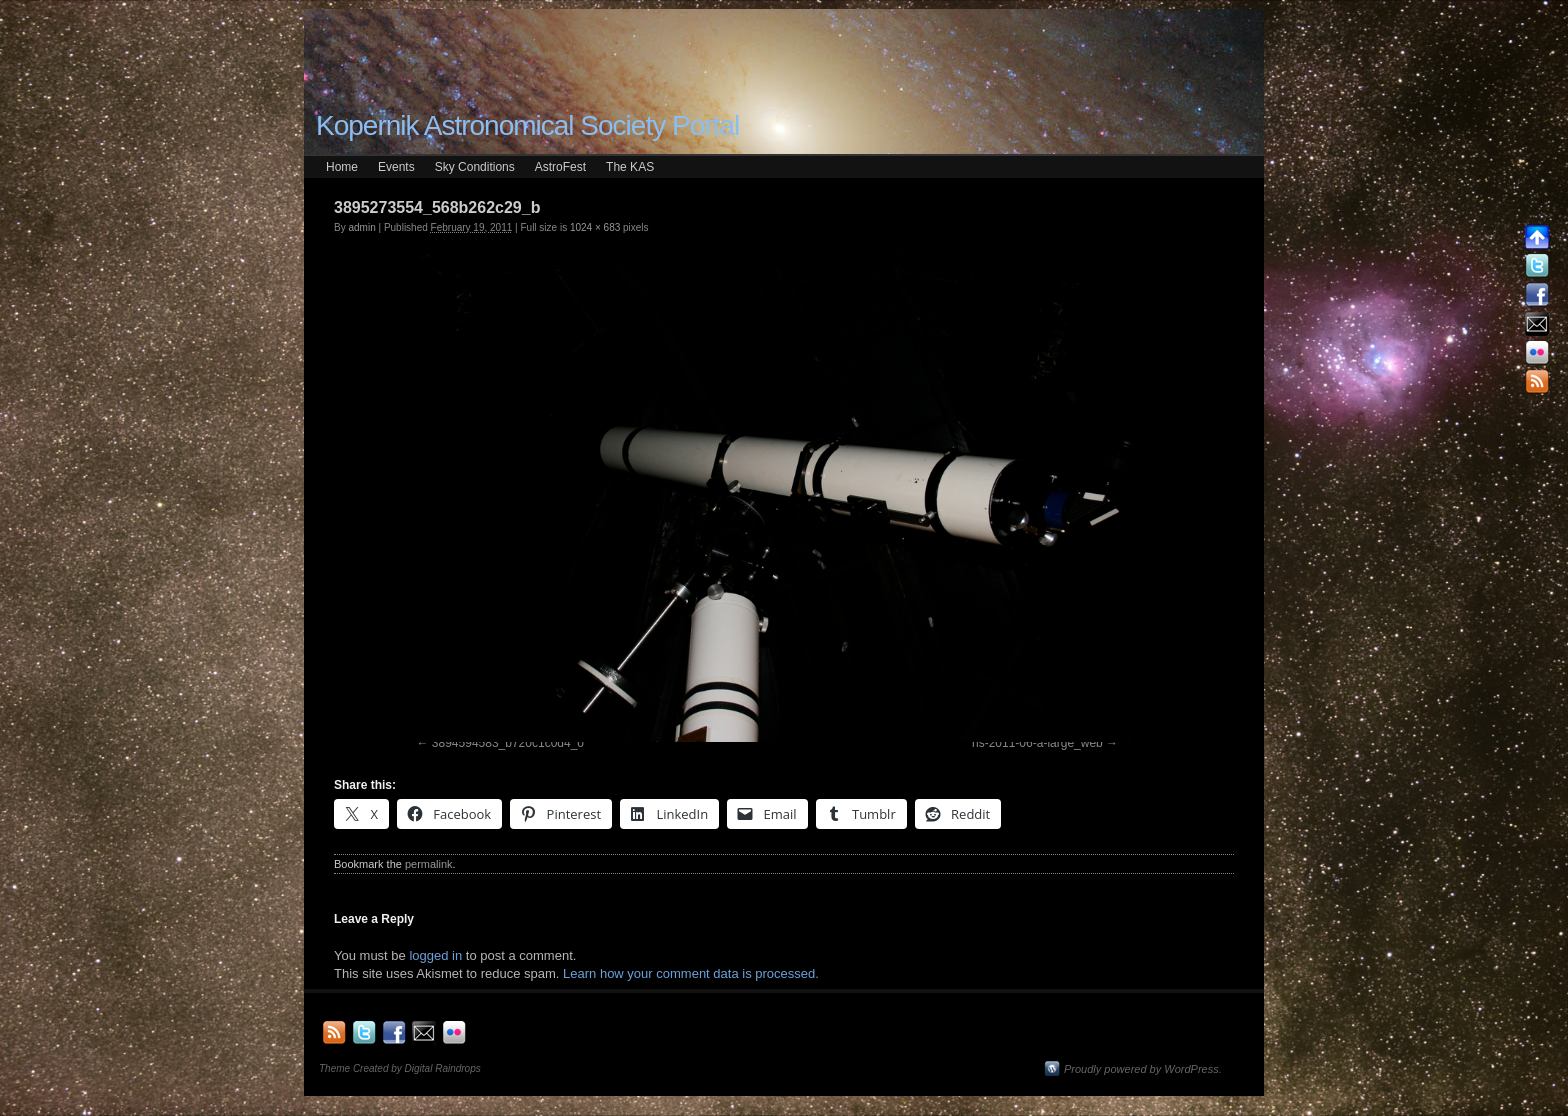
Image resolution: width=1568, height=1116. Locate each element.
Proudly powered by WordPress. (1143, 1069)
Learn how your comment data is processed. (691, 973)
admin (361, 227)
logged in (435, 955)
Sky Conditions (475, 167)
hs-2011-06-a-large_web (1037, 743)
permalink (429, 864)
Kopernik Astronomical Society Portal (527, 125)
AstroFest (560, 167)
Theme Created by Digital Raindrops (400, 1068)
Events (396, 167)
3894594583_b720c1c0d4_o (508, 743)
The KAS (630, 167)
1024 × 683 (595, 227)
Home (342, 167)
